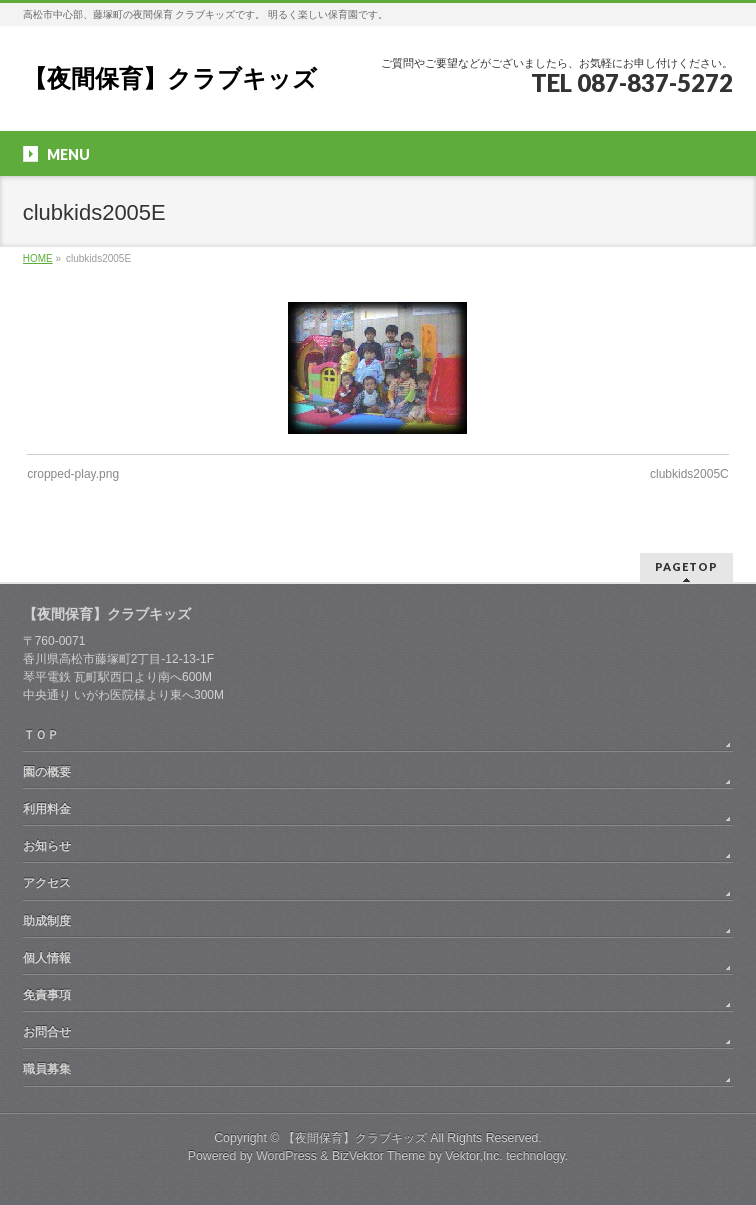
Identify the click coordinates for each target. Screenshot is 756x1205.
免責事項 (47, 995)
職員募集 (47, 1069)
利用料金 (47, 809)
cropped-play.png (73, 474)
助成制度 (47, 921)
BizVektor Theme (379, 1156)
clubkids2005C (689, 474)
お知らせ (47, 846)
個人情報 (47, 958)
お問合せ (47, 1032)
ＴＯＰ (41, 735)
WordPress (286, 1156)
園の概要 (47, 772)
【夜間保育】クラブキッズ (170, 78)
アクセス (47, 883)
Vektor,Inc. (474, 1156)
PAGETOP (686, 566)
